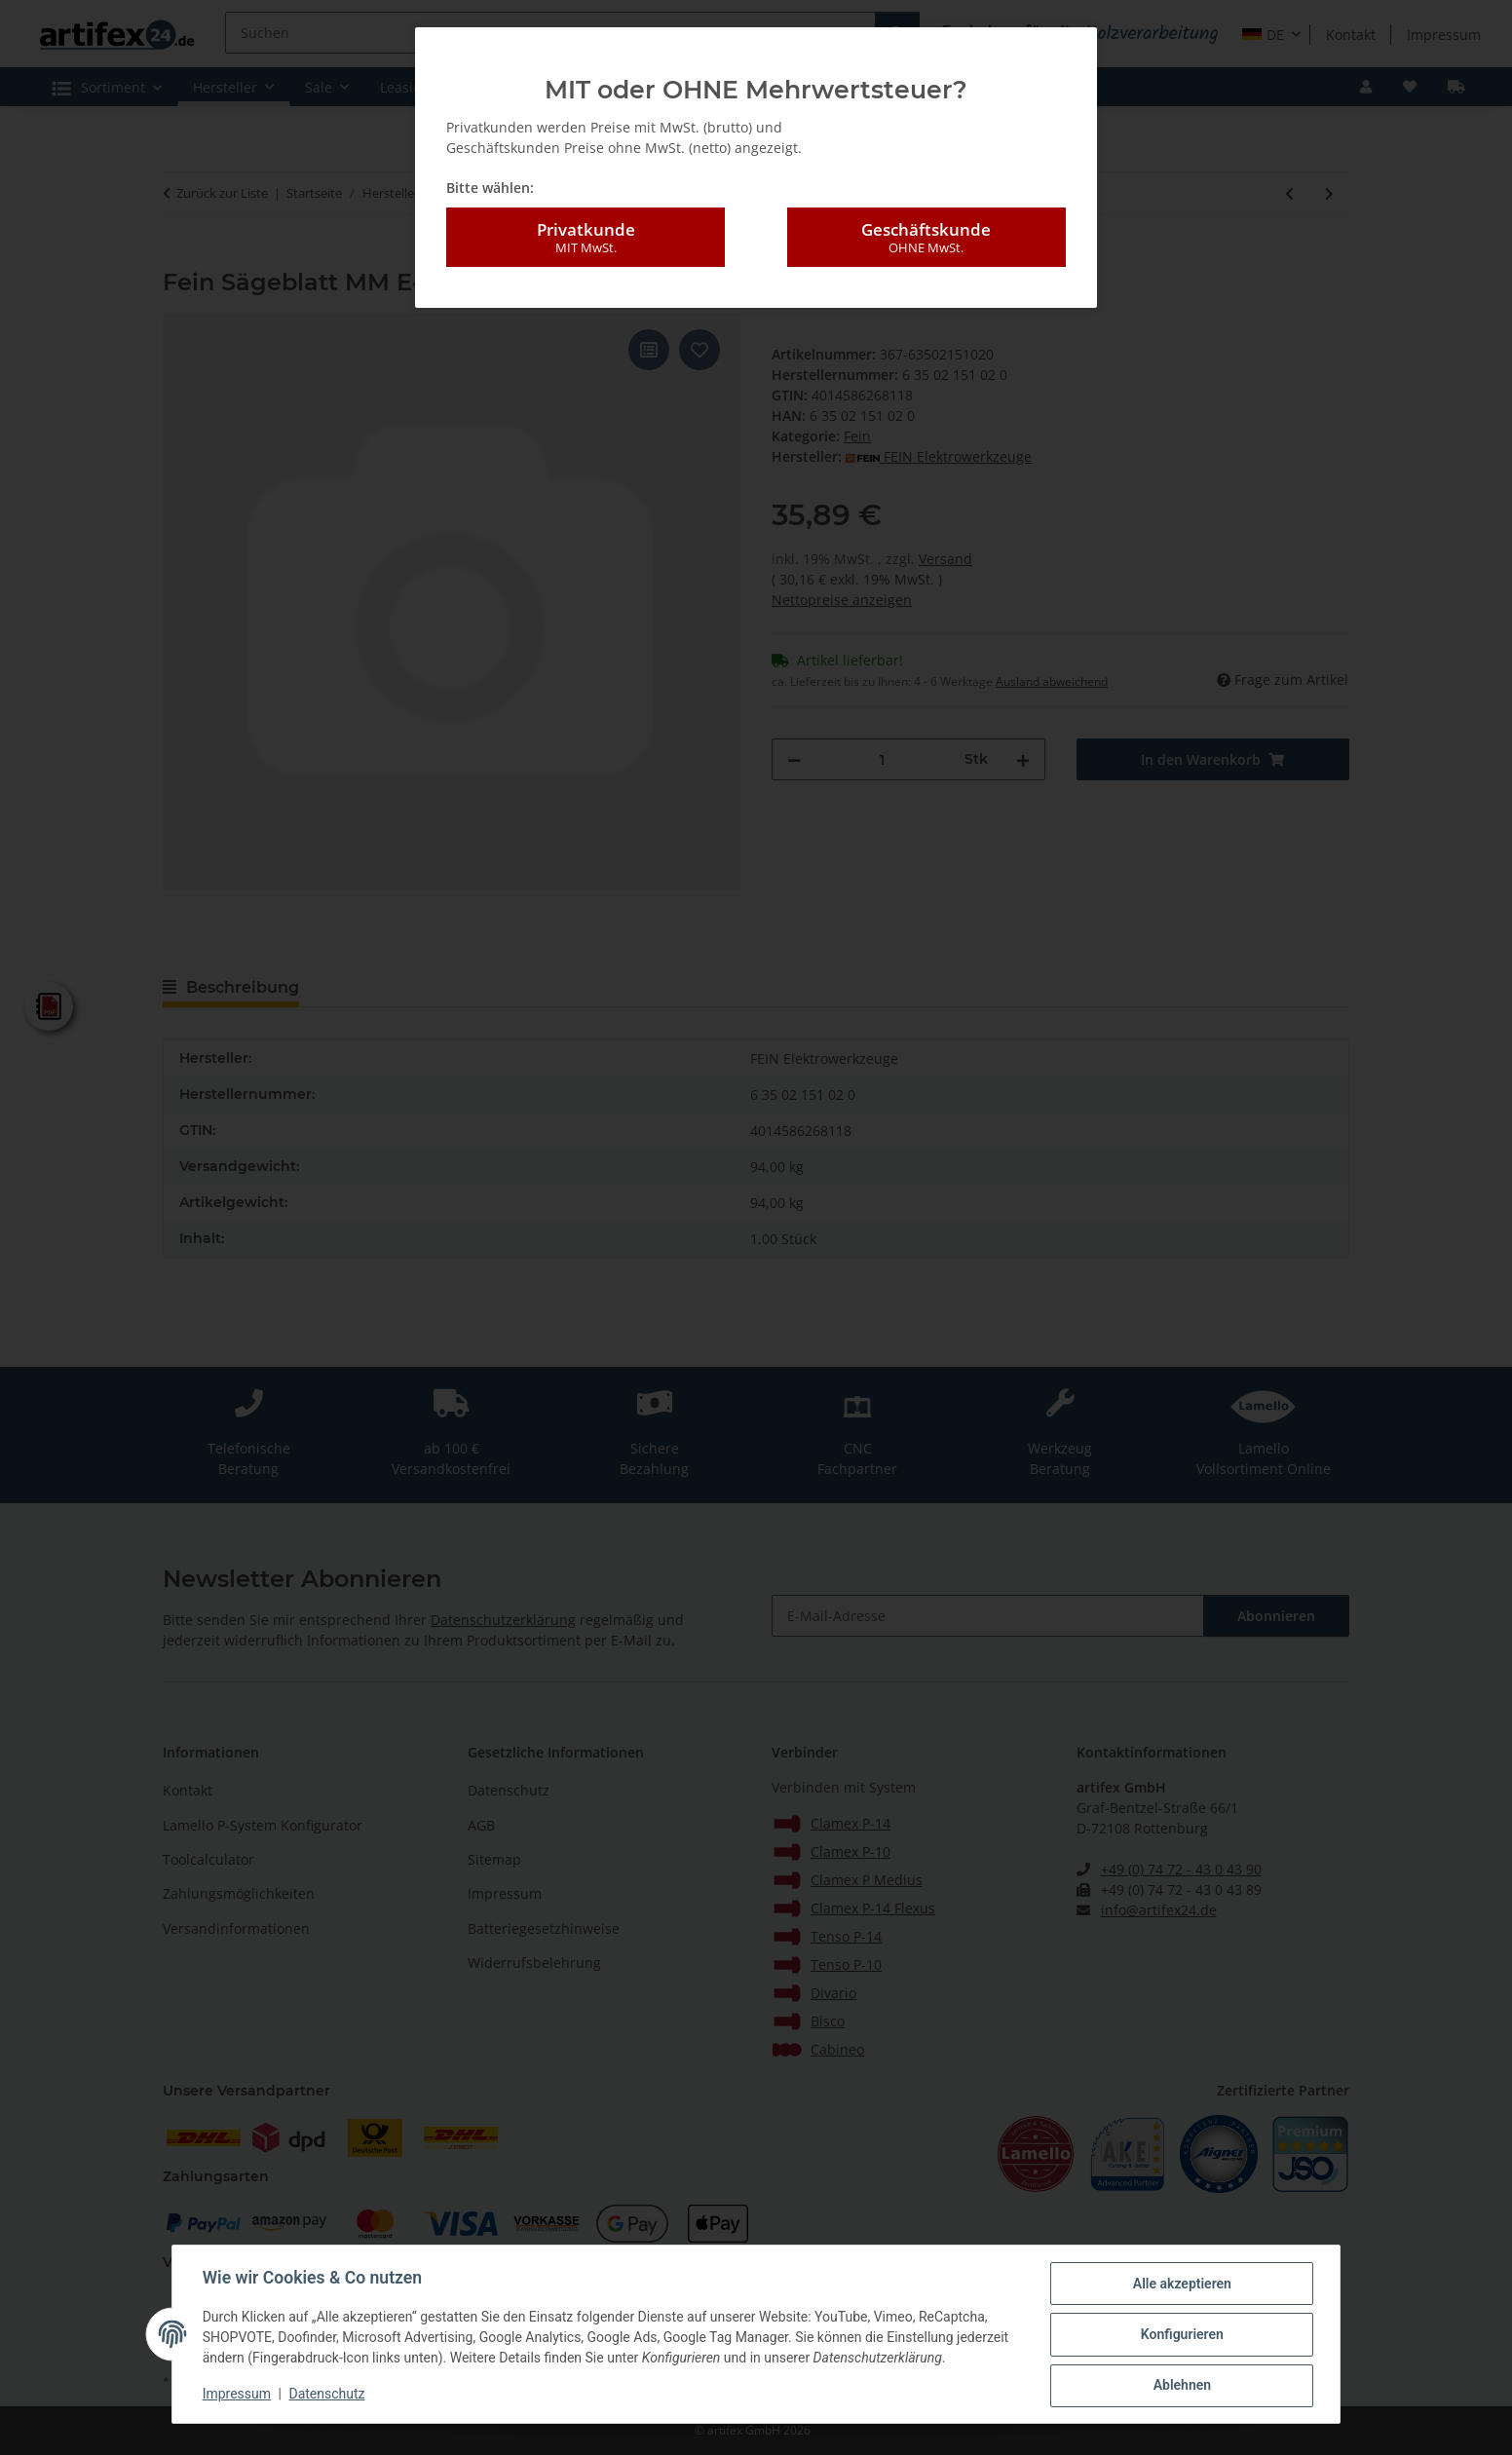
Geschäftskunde (926, 237)
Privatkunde (585, 237)
